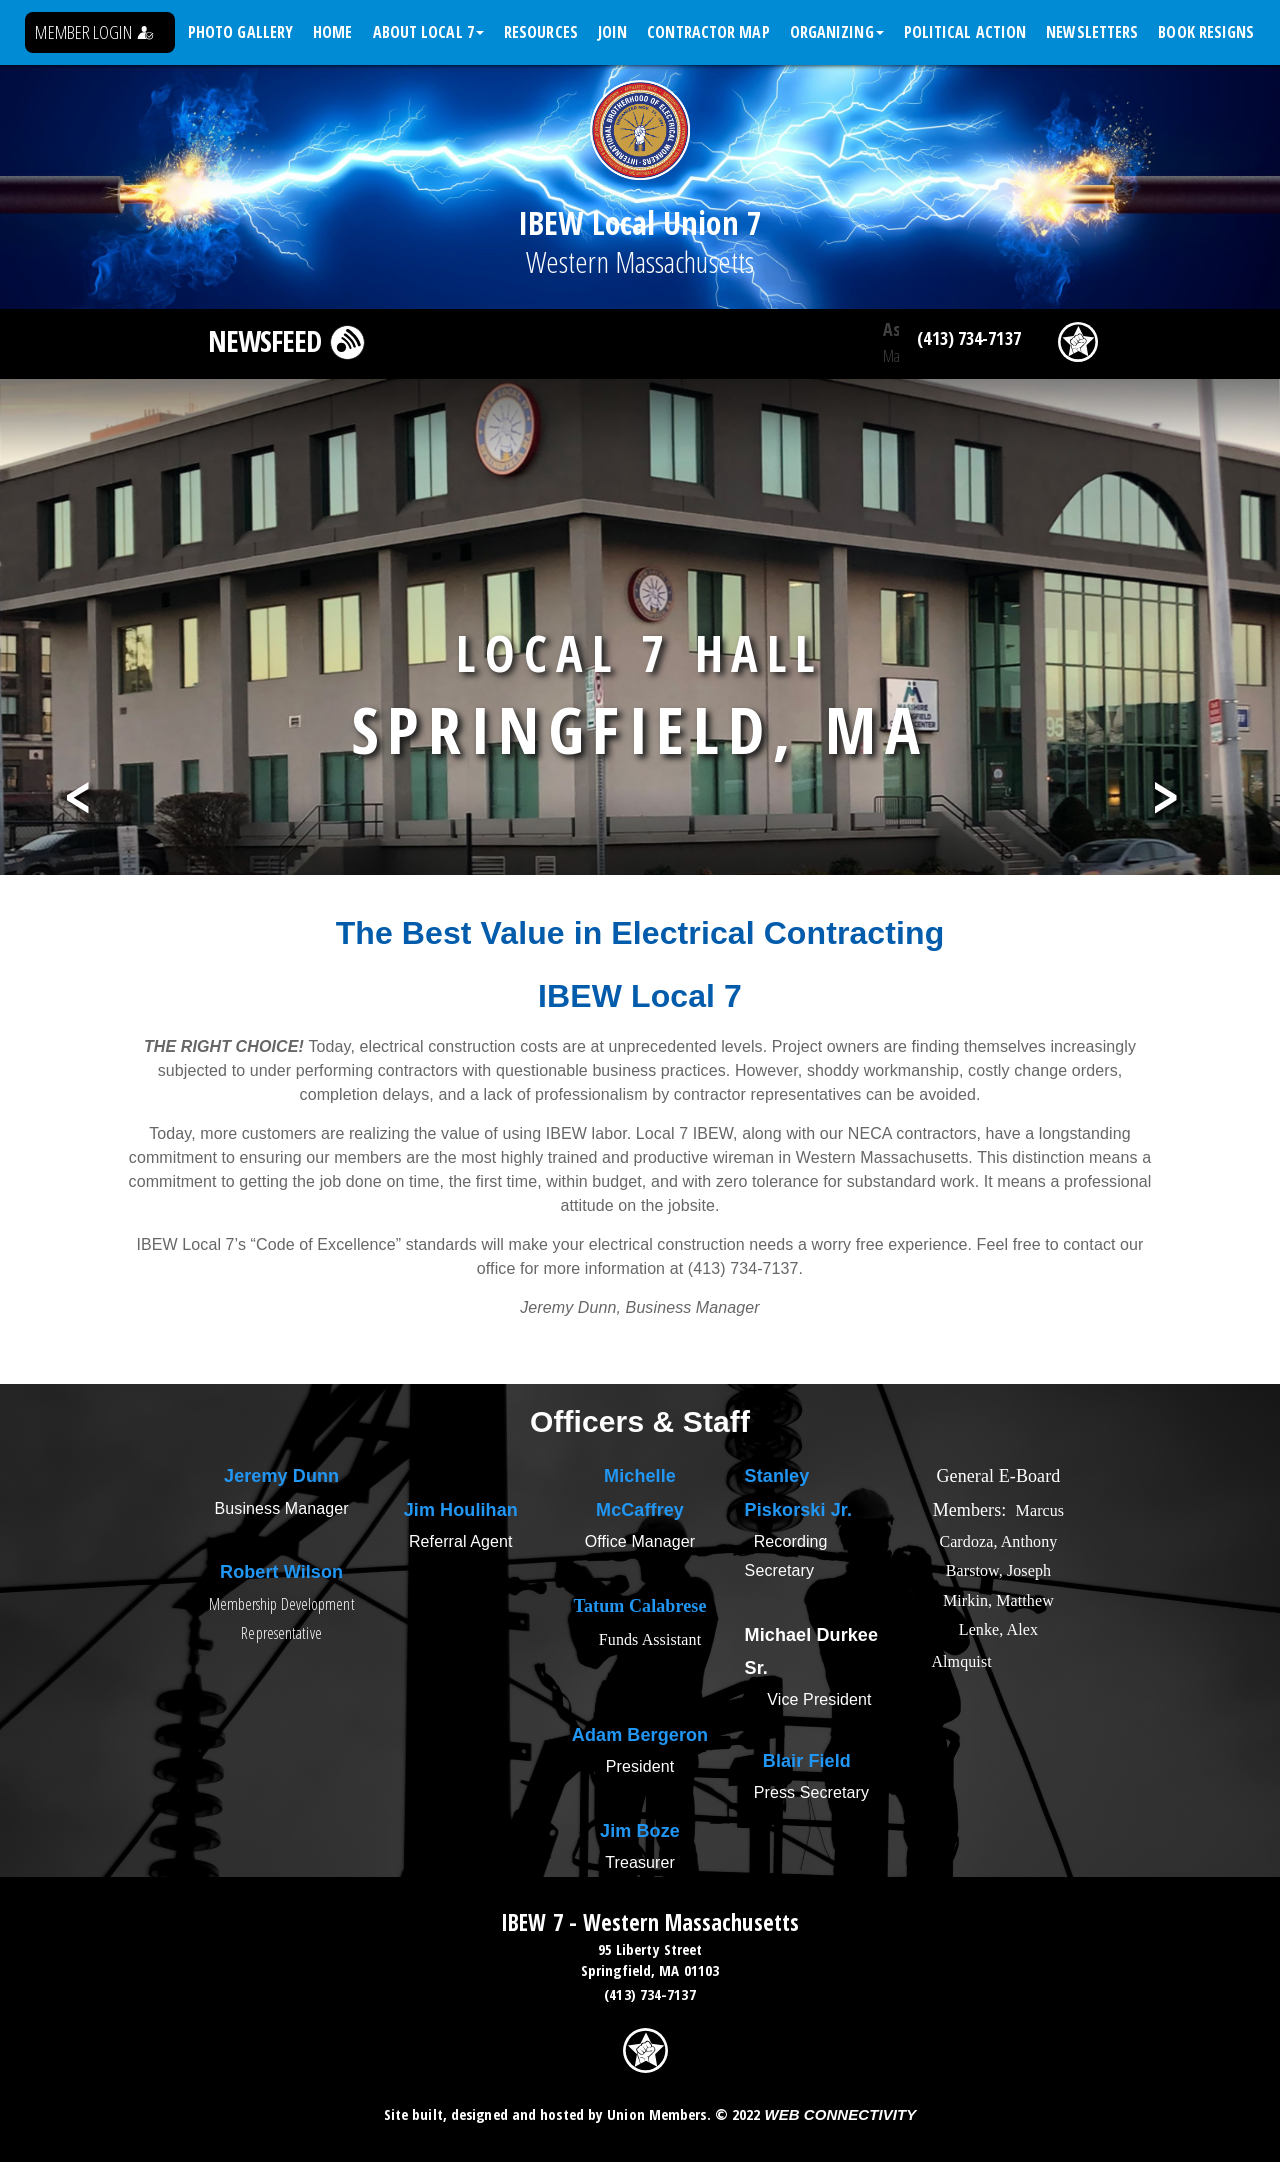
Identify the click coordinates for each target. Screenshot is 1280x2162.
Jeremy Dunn (281, 1476)
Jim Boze (640, 1831)
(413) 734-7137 (968, 338)
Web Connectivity (840, 2114)
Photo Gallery (240, 32)
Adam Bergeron (640, 1735)
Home (332, 32)
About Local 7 (428, 32)
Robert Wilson (281, 1572)
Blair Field (807, 1761)
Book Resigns (1206, 32)
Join (612, 32)
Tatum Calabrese (640, 1606)
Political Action (965, 32)
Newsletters (1092, 32)
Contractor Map (708, 32)
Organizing (837, 32)
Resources (541, 32)
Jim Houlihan (461, 1510)
